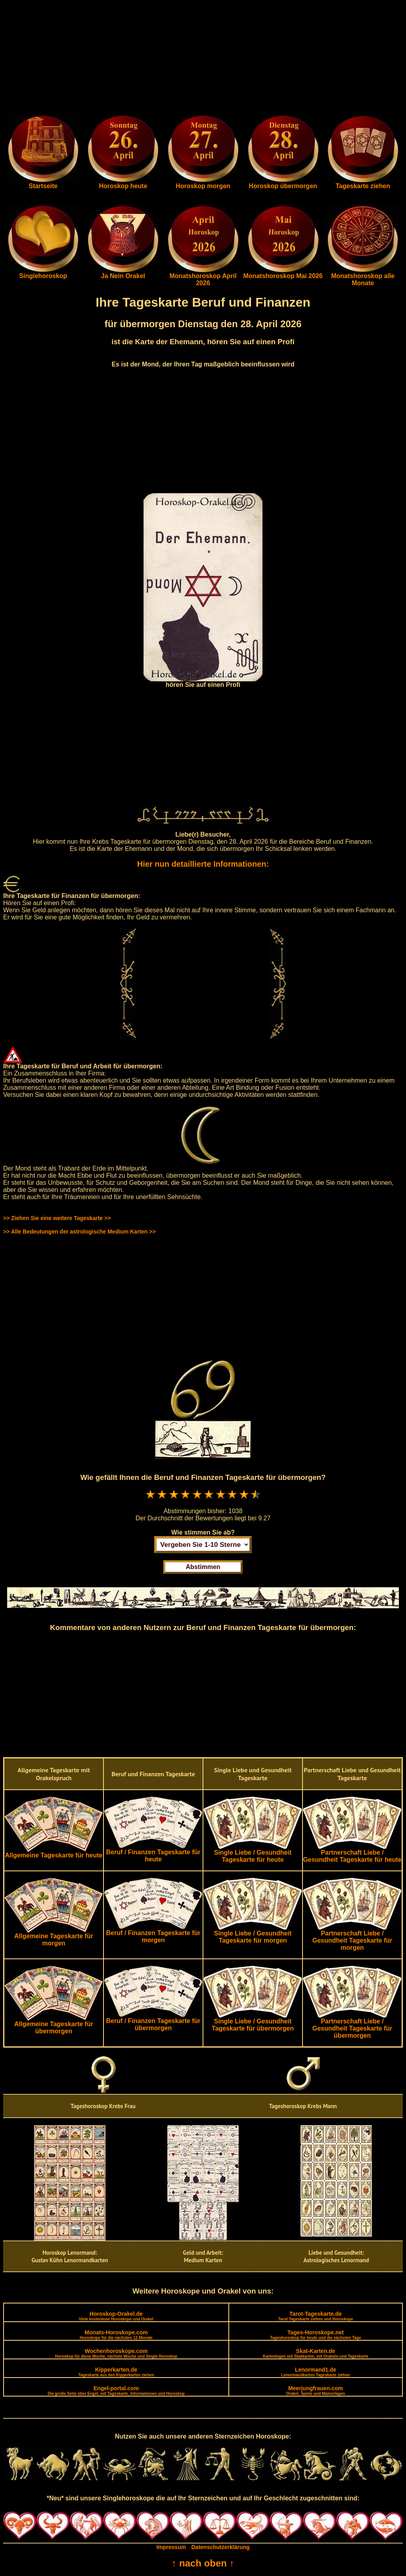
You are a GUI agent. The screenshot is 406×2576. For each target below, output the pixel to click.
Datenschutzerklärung (221, 2547)
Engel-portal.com (116, 2390)
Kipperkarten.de (116, 2371)
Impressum (171, 2547)
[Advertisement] (203, 58)
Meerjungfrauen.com (315, 2390)
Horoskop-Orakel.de (116, 2316)
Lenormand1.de (315, 2371)
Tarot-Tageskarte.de (315, 2316)
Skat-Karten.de (315, 2353)
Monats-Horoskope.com (116, 2334)
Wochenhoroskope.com (116, 2353)
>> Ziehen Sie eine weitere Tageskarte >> (57, 1218)
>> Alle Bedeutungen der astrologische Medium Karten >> (79, 1231)
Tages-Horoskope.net (315, 2334)
